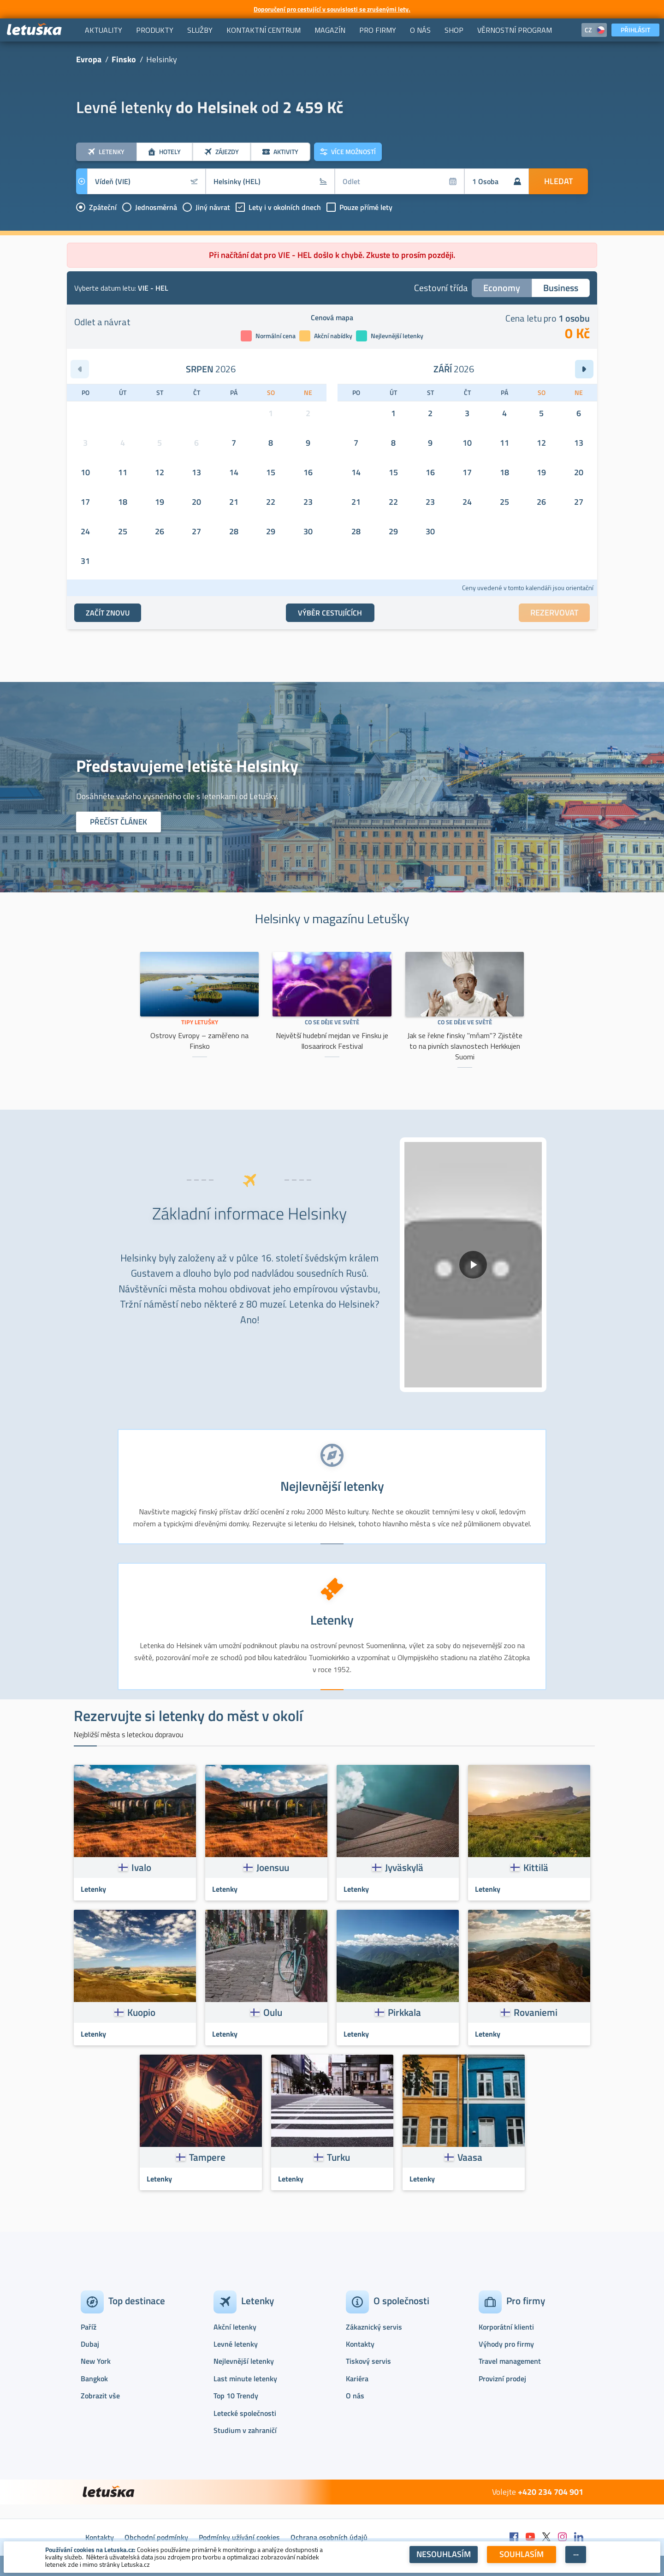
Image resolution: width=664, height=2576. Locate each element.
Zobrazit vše (100, 2395)
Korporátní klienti (506, 2326)
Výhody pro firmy (506, 2343)
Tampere (207, 2157)
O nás (355, 2395)
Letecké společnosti (244, 2413)
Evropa (88, 59)
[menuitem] (103, 30)
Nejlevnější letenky (243, 2361)
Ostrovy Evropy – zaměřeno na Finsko (199, 1041)
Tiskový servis (368, 2361)
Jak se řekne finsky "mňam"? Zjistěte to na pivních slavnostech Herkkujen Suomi (464, 1046)
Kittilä (535, 1867)
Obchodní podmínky (156, 2537)
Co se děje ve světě (332, 1022)
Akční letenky (234, 2326)
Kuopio (141, 2012)
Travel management (510, 2361)
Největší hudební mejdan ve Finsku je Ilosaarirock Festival (332, 1041)
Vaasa (469, 2157)
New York (96, 2361)
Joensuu (272, 1867)
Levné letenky (235, 2343)
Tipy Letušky (199, 1022)
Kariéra (357, 2378)
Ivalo (141, 1867)
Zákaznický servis (374, 2326)
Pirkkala (404, 2012)
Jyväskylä (404, 1867)
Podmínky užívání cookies (239, 2537)
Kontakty (360, 2343)
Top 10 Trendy (235, 2395)
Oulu (272, 2012)
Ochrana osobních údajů (329, 2537)
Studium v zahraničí (245, 2430)
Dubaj (90, 2343)
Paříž (88, 2326)
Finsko (124, 59)
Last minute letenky (245, 2378)
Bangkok (94, 2378)
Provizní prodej (502, 2378)
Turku (338, 2157)
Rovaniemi (535, 2012)
